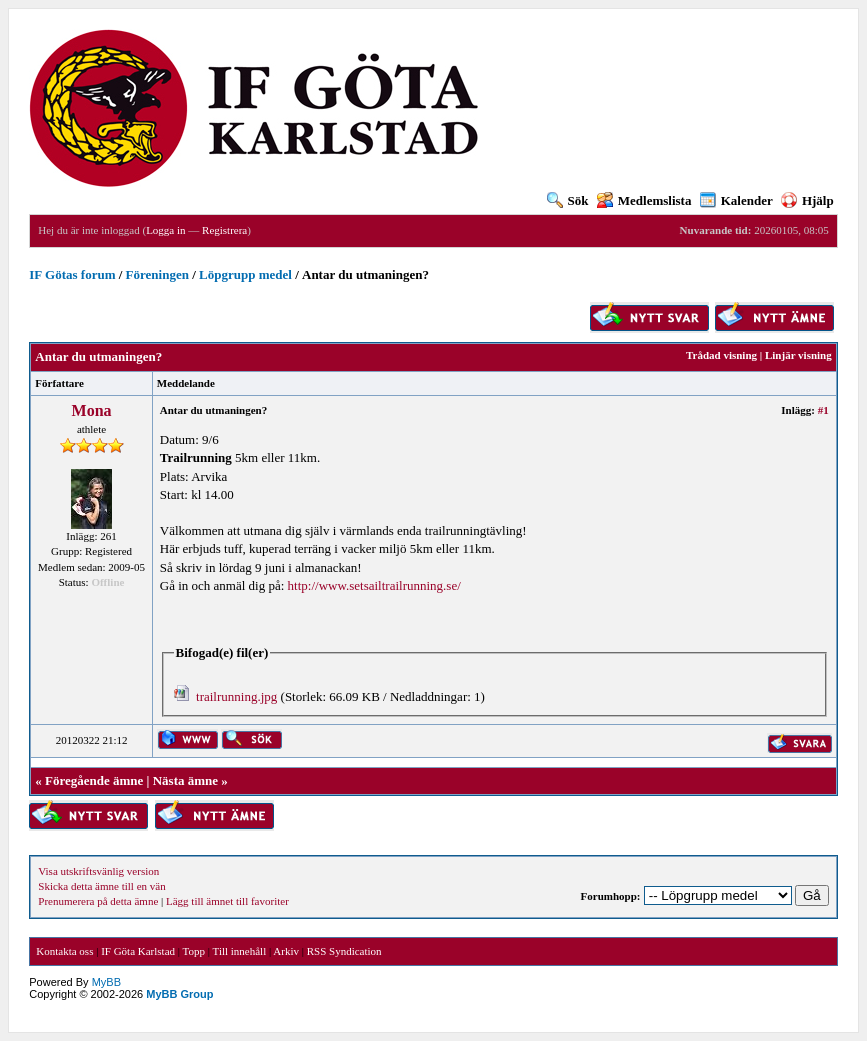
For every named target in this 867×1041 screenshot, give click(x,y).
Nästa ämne (185, 780)
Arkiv (286, 951)
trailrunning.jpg (236, 696)
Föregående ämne (94, 780)
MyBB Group (179, 994)
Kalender (736, 200)
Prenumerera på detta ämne (98, 901)
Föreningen (157, 274)
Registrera (224, 230)
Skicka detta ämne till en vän (101, 886)
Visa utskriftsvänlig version (98, 871)
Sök (568, 200)
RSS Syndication (344, 951)
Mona (92, 410)
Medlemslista (644, 200)
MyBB (106, 982)
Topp (194, 951)
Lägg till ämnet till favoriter (227, 901)
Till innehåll (240, 951)
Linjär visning (798, 355)
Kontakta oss (64, 951)
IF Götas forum (72, 274)
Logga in (165, 230)
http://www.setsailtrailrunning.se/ (374, 585)
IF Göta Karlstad (138, 951)
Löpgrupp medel (245, 274)
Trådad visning (721, 355)
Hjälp (807, 200)
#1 (823, 410)
